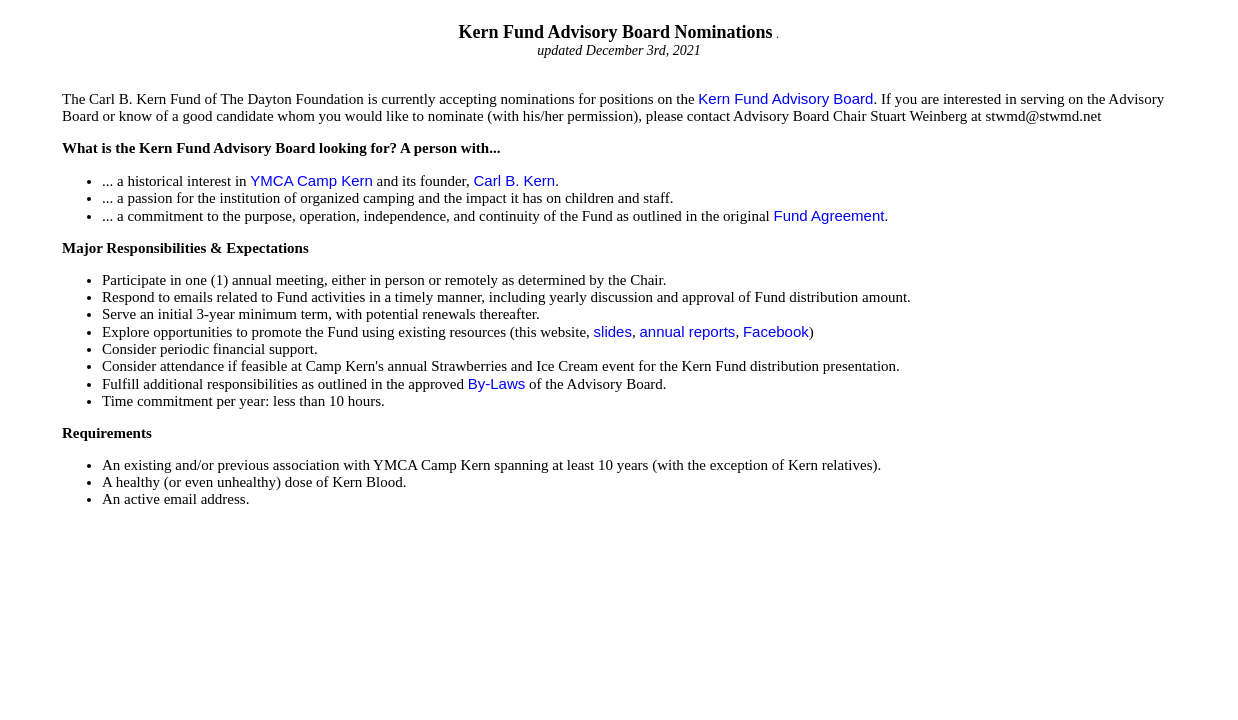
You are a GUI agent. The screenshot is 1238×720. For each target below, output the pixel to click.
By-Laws (497, 383)
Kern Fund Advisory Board (785, 98)
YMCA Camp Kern (311, 180)
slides (613, 331)
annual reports (687, 331)
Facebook (776, 331)
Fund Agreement (829, 215)
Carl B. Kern (514, 180)
